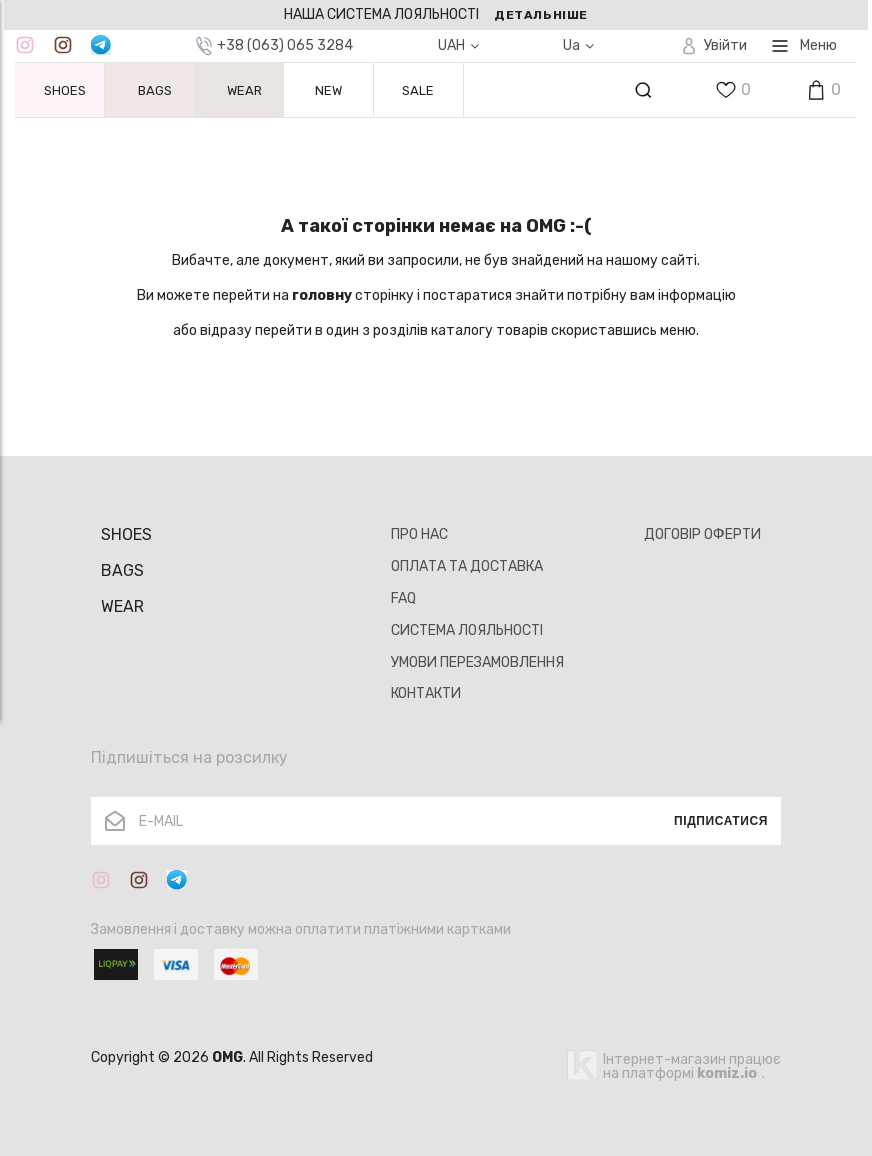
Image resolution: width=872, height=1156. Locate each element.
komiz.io (727, 1073)
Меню (803, 46)
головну (322, 295)
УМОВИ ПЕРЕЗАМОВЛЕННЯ (477, 662)
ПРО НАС (419, 534)
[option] (436, 15)
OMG (227, 1057)
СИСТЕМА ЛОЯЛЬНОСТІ (467, 630)
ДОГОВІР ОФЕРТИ (702, 534)
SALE (418, 90)
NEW (328, 90)
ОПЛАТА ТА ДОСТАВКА (467, 566)
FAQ (403, 598)
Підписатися (721, 821)
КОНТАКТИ (426, 693)
